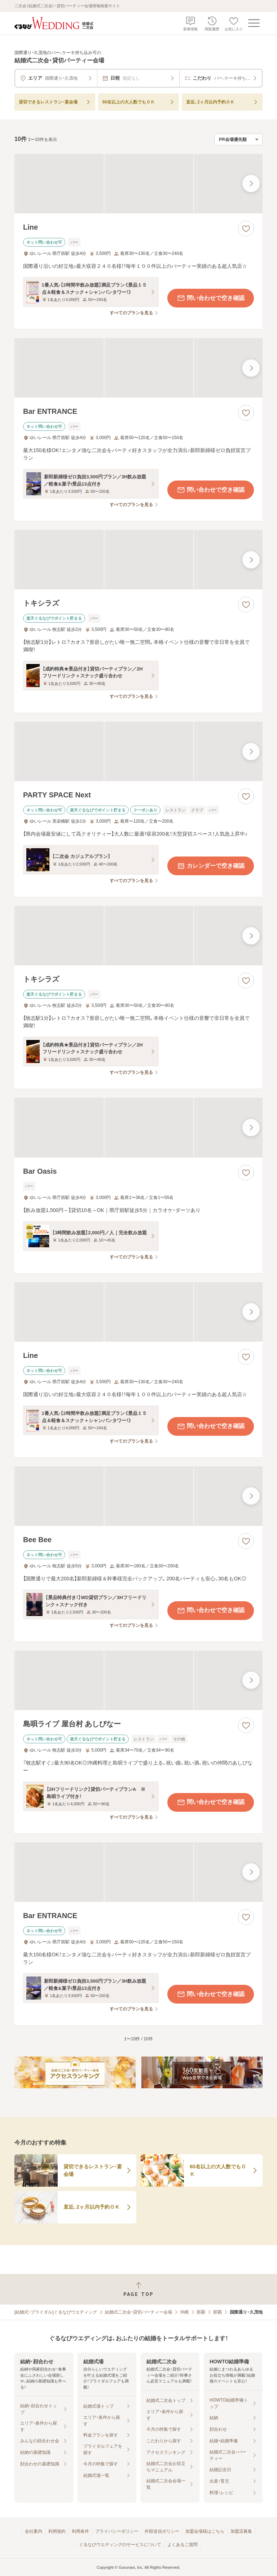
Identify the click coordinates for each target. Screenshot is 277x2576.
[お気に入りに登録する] (246, 228)
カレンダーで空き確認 (211, 866)
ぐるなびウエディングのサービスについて (120, 2544)
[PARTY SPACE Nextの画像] (138, 751)
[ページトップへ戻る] (138, 2289)
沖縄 (184, 2312)
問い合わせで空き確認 (211, 298)
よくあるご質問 (182, 2544)
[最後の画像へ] (251, 183)
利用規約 (57, 2531)
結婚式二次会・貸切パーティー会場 (138, 2312)
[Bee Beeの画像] (138, 1496)
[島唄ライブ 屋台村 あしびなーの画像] (138, 1680)
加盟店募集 (241, 2531)
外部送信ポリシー (162, 2531)
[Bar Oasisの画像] (138, 1127)
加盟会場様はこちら (204, 2531)
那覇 (201, 2312)
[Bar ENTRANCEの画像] (138, 368)
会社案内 (33, 2531)
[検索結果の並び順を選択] (238, 139)
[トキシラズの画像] (138, 559)
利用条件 (80, 2531)
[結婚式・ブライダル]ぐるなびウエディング (55, 2312)
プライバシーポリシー (116, 2531)
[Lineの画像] (138, 183)
